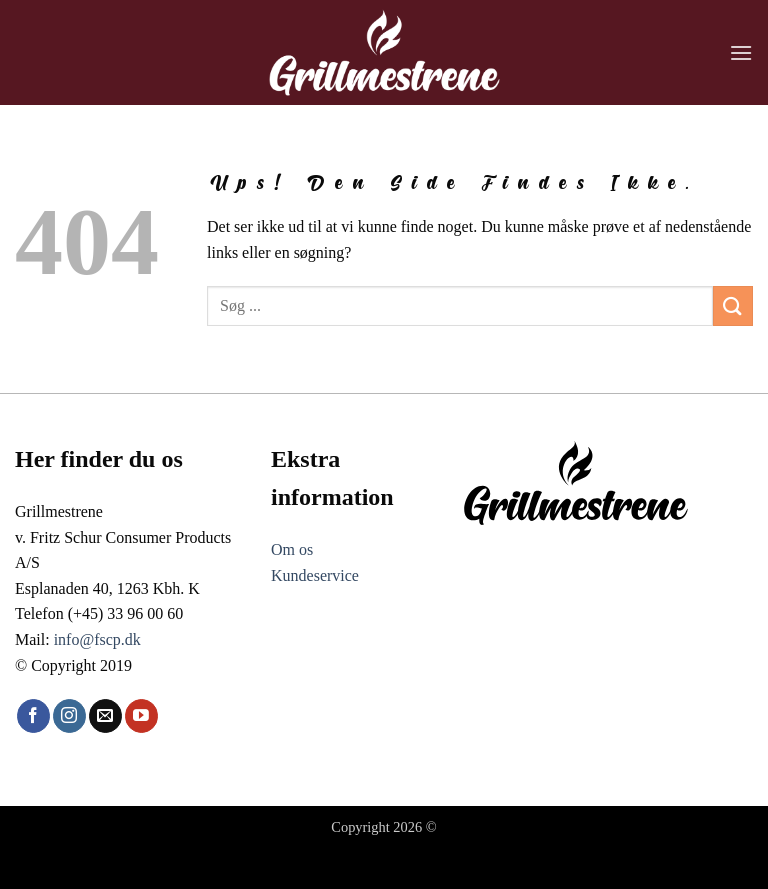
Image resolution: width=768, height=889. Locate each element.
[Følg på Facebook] (33, 751)
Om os (292, 585)
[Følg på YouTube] (141, 751)
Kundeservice (315, 610)
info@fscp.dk (97, 674)
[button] (741, 52)
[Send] (733, 341)
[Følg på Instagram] (69, 751)
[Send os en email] (105, 751)
